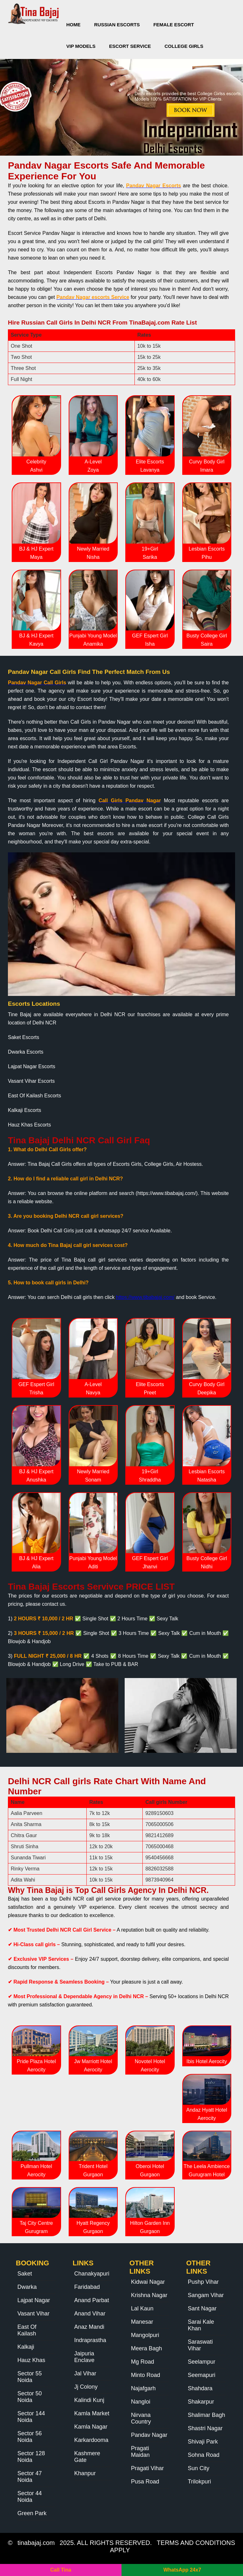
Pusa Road (145, 2481)
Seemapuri (201, 2375)
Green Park (32, 2513)
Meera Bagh (146, 2348)
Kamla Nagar (91, 2427)
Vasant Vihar (33, 2313)
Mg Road (142, 2362)
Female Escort (173, 24)
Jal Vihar (85, 2373)
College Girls (184, 46)
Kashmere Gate (87, 2456)
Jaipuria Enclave (84, 2356)
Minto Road (145, 2375)
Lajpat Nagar (33, 2300)
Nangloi (140, 2401)
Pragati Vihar (147, 2468)
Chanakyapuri (91, 2273)
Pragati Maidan (140, 2451)
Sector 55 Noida (29, 2376)
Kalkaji (25, 2347)
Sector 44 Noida (29, 2496)
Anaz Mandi (89, 2327)
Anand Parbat (91, 2300)
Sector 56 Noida (29, 2436)
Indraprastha (90, 2340)
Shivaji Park (203, 2441)
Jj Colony (86, 2387)
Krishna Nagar (149, 2295)
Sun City (198, 2468)
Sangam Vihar (206, 2295)
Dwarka (27, 2287)
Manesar (142, 2322)
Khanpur (85, 2473)
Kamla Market (91, 2413)
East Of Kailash (26, 2330)
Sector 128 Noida (31, 2456)
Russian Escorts (117, 24)
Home (73, 24)
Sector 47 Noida (29, 2476)
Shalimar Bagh (206, 2415)
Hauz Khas (31, 2360)
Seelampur (201, 2362)
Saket (24, 2273)
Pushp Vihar (203, 2282)
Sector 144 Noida (31, 2416)
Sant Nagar (202, 2308)
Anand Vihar (90, 2313)
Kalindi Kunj (89, 2400)
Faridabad (87, 2287)
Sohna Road (204, 2455)
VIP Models (81, 46)
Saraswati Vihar (200, 2345)
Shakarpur (201, 2401)
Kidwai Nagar (148, 2282)
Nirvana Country (141, 2418)
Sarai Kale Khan (201, 2325)
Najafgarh (143, 2388)
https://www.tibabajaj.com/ (145, 1297)
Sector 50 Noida (29, 2396)
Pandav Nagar (149, 2435)
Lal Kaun (142, 2308)
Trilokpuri (199, 2481)
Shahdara (200, 2388)
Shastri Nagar (205, 2428)
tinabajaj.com (36, 2542)
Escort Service (130, 46)
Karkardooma (91, 2440)
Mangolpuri (145, 2335)
